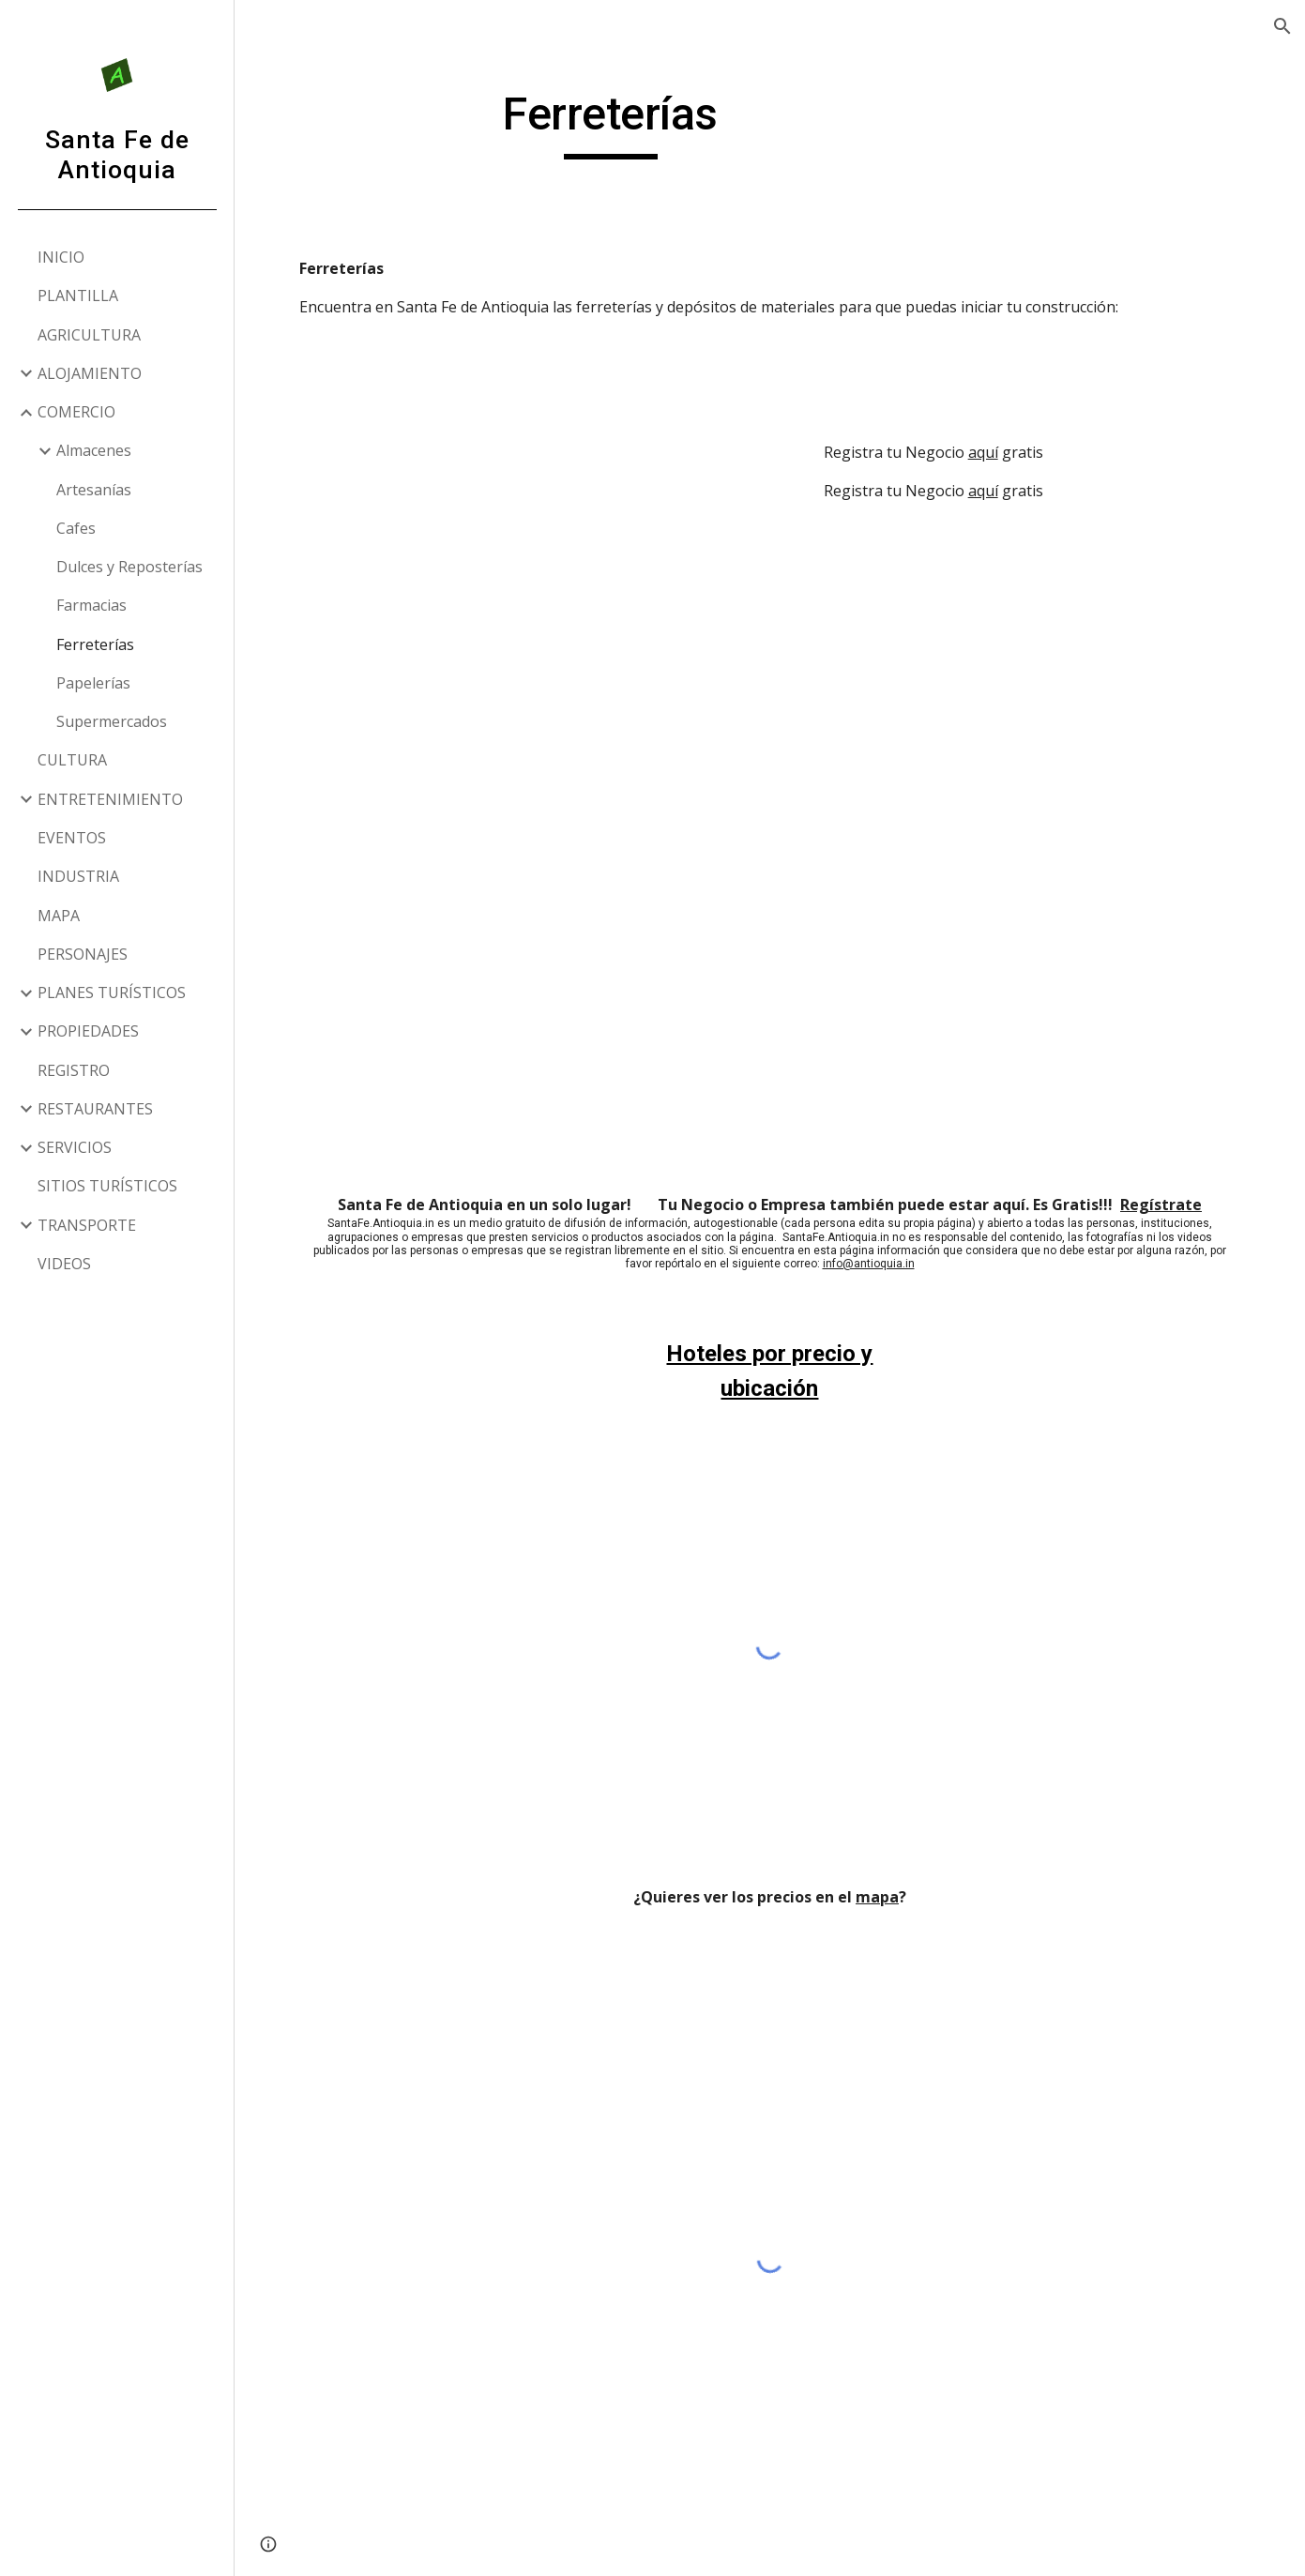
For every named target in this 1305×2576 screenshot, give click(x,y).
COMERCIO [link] (76, 412)
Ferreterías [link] (95, 644)
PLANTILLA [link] (78, 295)
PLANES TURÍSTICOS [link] (112, 992)
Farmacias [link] (91, 605)
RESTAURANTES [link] (95, 1109)
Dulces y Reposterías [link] (129, 566)
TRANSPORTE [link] (87, 1225)
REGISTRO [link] (74, 1070)
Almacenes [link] (93, 450)
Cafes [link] (76, 528)
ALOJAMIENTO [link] (90, 373)
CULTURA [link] (72, 760)
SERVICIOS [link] (75, 1147)
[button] (1282, 26)
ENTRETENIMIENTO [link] (110, 799)
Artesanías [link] (93, 489)
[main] (610, 123)
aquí (983, 452)
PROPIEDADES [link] (88, 1031)
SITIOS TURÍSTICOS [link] (107, 1185)
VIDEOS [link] (64, 1263)
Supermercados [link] (111, 721)
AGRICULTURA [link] (89, 335)
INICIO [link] (61, 257)
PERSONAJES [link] (83, 954)
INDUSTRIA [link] (78, 876)
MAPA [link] (59, 915)
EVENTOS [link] (72, 837)
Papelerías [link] (93, 683)
